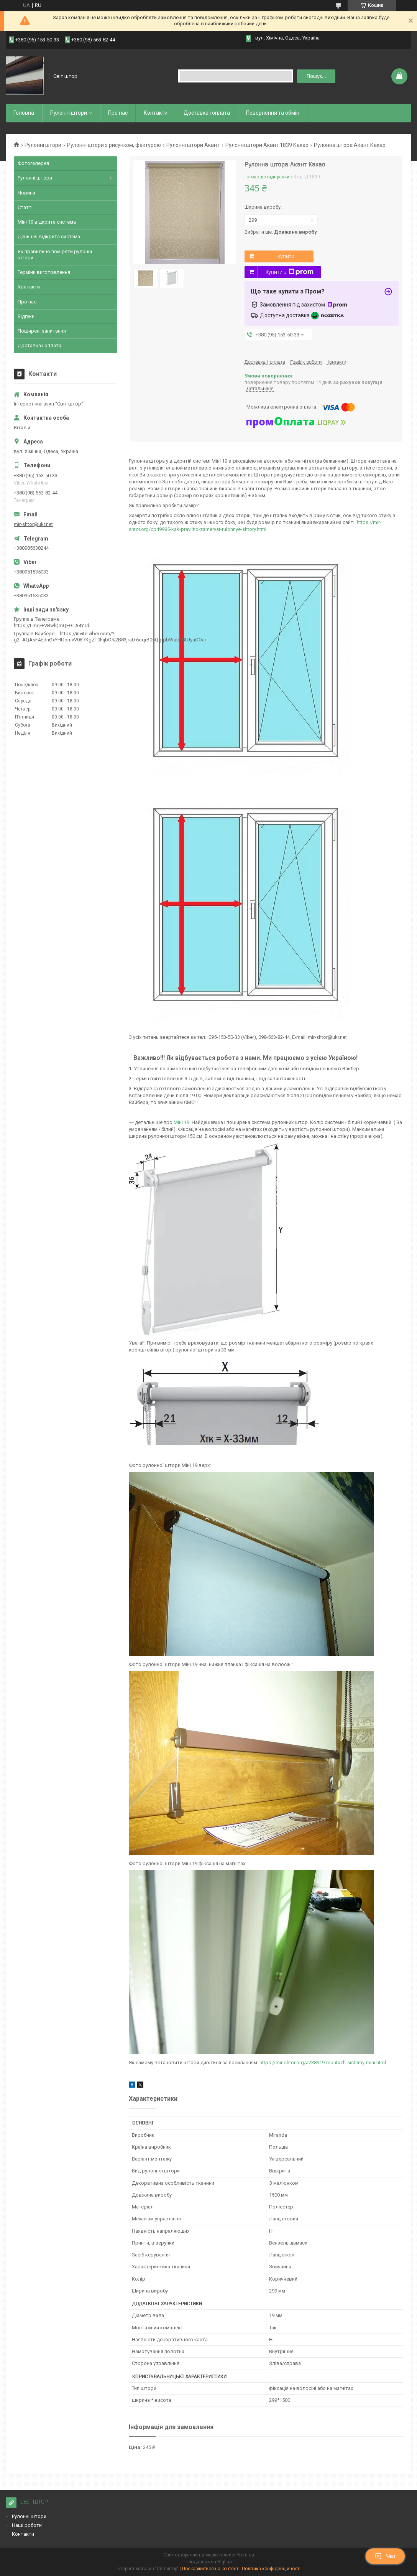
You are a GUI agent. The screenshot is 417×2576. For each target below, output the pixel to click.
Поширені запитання (42, 331)
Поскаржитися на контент (210, 2568)
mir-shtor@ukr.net (33, 524)
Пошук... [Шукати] (316, 76)
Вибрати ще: (281, 232)
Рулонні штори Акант (193, 145)
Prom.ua (245, 2555)
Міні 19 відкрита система (47, 222)
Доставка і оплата (207, 113)
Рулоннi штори (68, 113)
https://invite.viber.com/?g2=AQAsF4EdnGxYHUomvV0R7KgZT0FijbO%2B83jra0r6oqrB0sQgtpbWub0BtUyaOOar (110, 637)
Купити (285, 256)
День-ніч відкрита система (49, 236)
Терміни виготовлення (44, 272)
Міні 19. (183, 1122)
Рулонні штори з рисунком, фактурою (114, 145)
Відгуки (26, 316)
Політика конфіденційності (271, 2568)
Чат (385, 2556)
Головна (23, 113)
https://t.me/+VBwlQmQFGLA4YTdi (52, 625)
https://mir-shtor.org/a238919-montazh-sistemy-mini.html (322, 2062)
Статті (25, 207)
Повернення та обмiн (272, 113)
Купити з (290, 272)
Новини (26, 193)
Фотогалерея (33, 163)
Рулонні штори (43, 145)
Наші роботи (27, 2525)
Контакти (155, 113)
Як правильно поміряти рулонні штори (55, 254)
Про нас (118, 113)
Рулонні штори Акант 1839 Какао (267, 145)
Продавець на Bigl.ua (209, 2561)
